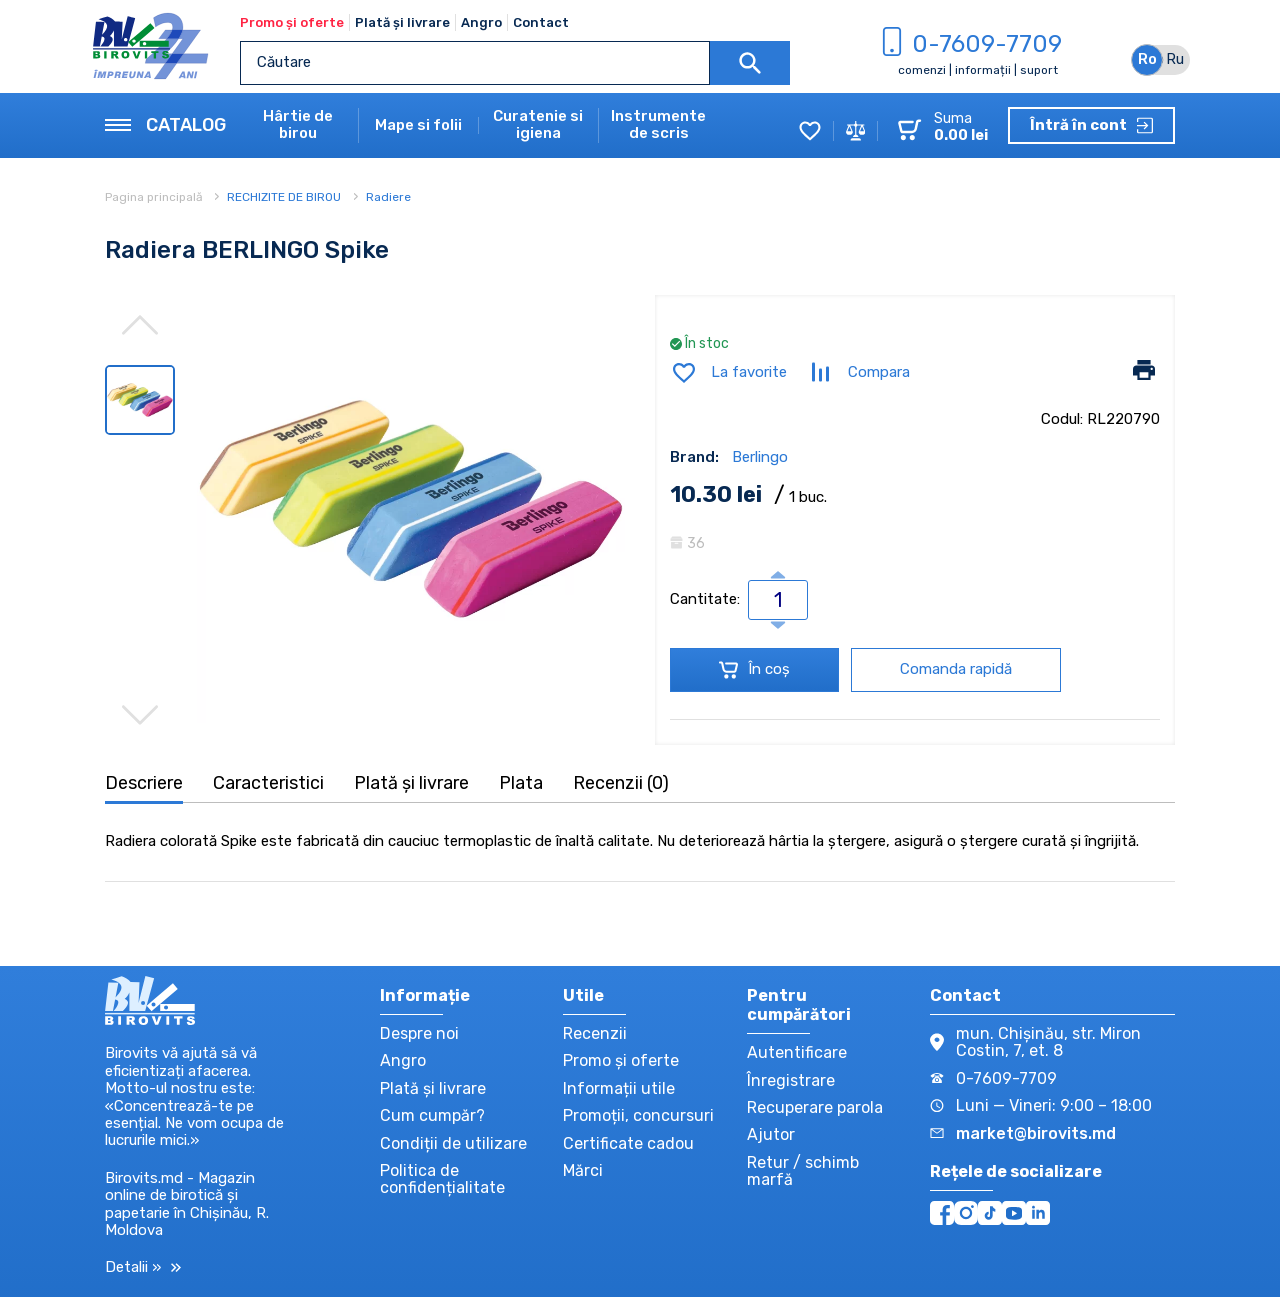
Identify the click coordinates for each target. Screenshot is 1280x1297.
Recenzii (595, 1033)
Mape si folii (418, 125)
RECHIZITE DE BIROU (284, 197)
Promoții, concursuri (638, 1115)
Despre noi (419, 1033)
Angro (481, 22)
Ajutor (771, 1134)
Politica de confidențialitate (442, 1179)
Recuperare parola (815, 1107)
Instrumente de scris (658, 125)
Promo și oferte (292, 22)
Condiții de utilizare (453, 1143)
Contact (541, 22)
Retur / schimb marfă (803, 1171)
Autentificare (797, 1052)
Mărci (583, 1170)
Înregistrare (791, 1080)
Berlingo (760, 457)
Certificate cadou (628, 1143)
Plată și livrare (402, 22)
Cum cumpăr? (432, 1115)
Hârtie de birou (298, 125)
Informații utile (619, 1088)
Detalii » (143, 1267)
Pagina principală (155, 197)
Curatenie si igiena (538, 125)
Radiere (388, 197)
